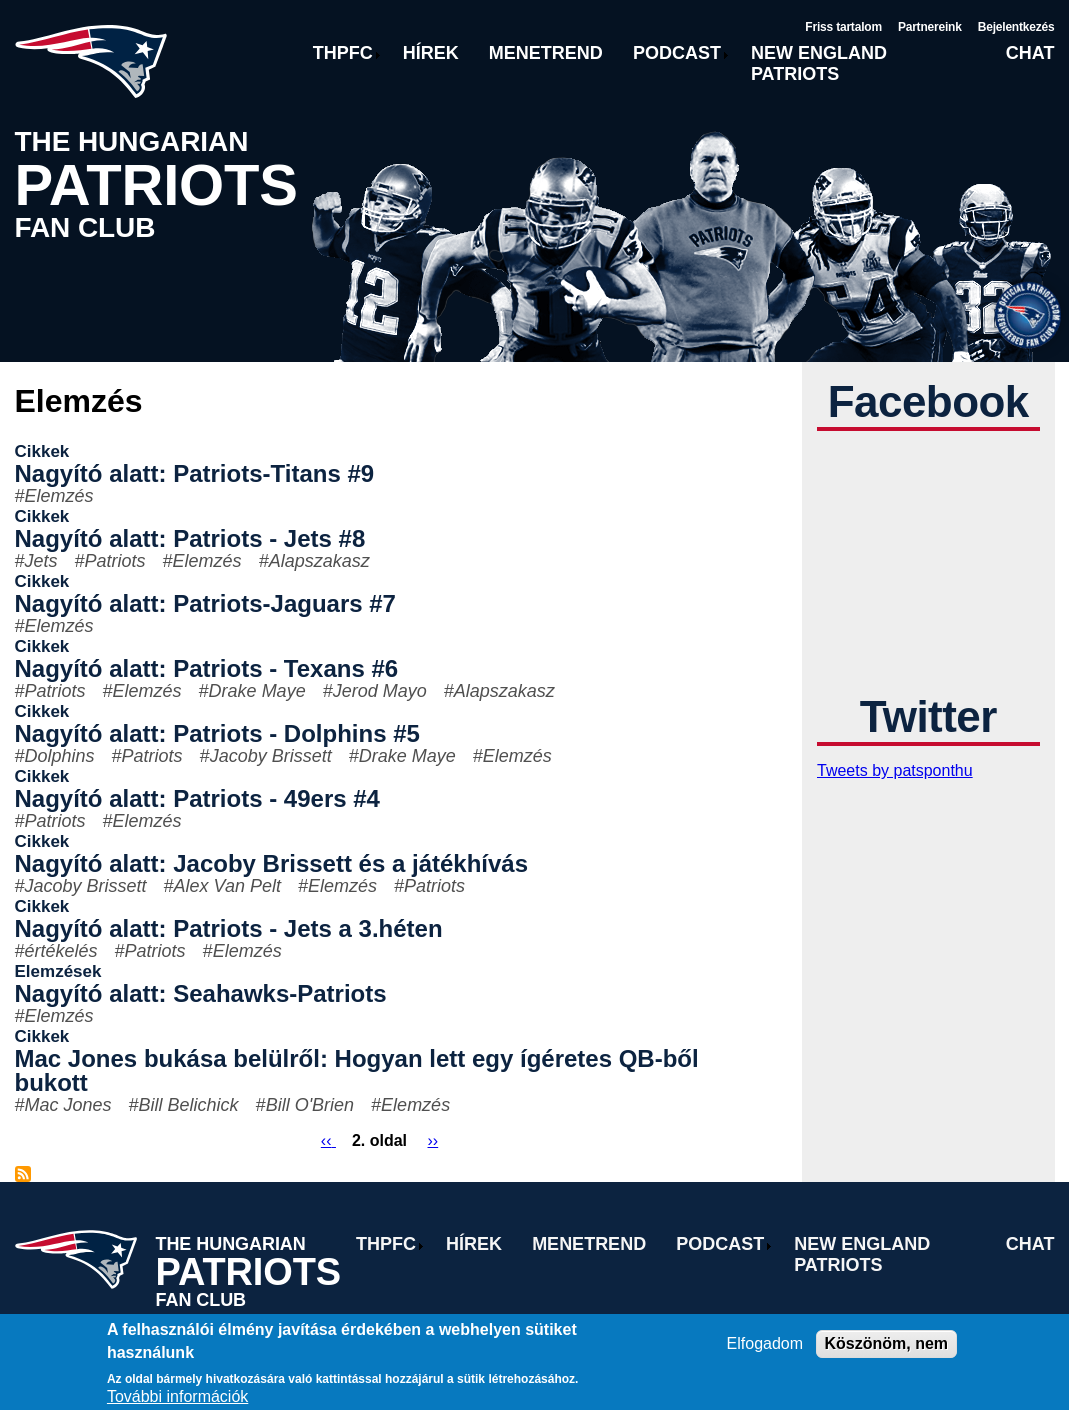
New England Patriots (819, 63)
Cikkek (42, 451)
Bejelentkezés (1016, 27)
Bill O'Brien (310, 1105)
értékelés (61, 951)
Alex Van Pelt (227, 886)
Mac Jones (68, 1105)
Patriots (115, 561)
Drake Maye (257, 691)
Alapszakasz (319, 561)
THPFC (343, 53)
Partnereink (930, 27)
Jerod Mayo (380, 691)
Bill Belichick (189, 1105)
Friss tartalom (843, 27)
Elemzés (59, 496)
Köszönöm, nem (887, 1343)
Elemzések (58, 971)
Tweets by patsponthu (895, 770)
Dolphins (60, 756)
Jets (41, 561)
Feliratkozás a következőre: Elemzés (23, 1174)
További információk (177, 1396)
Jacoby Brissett (271, 756)
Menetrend (546, 53)
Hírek (431, 53)
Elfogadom (765, 1343)
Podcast (677, 53)
